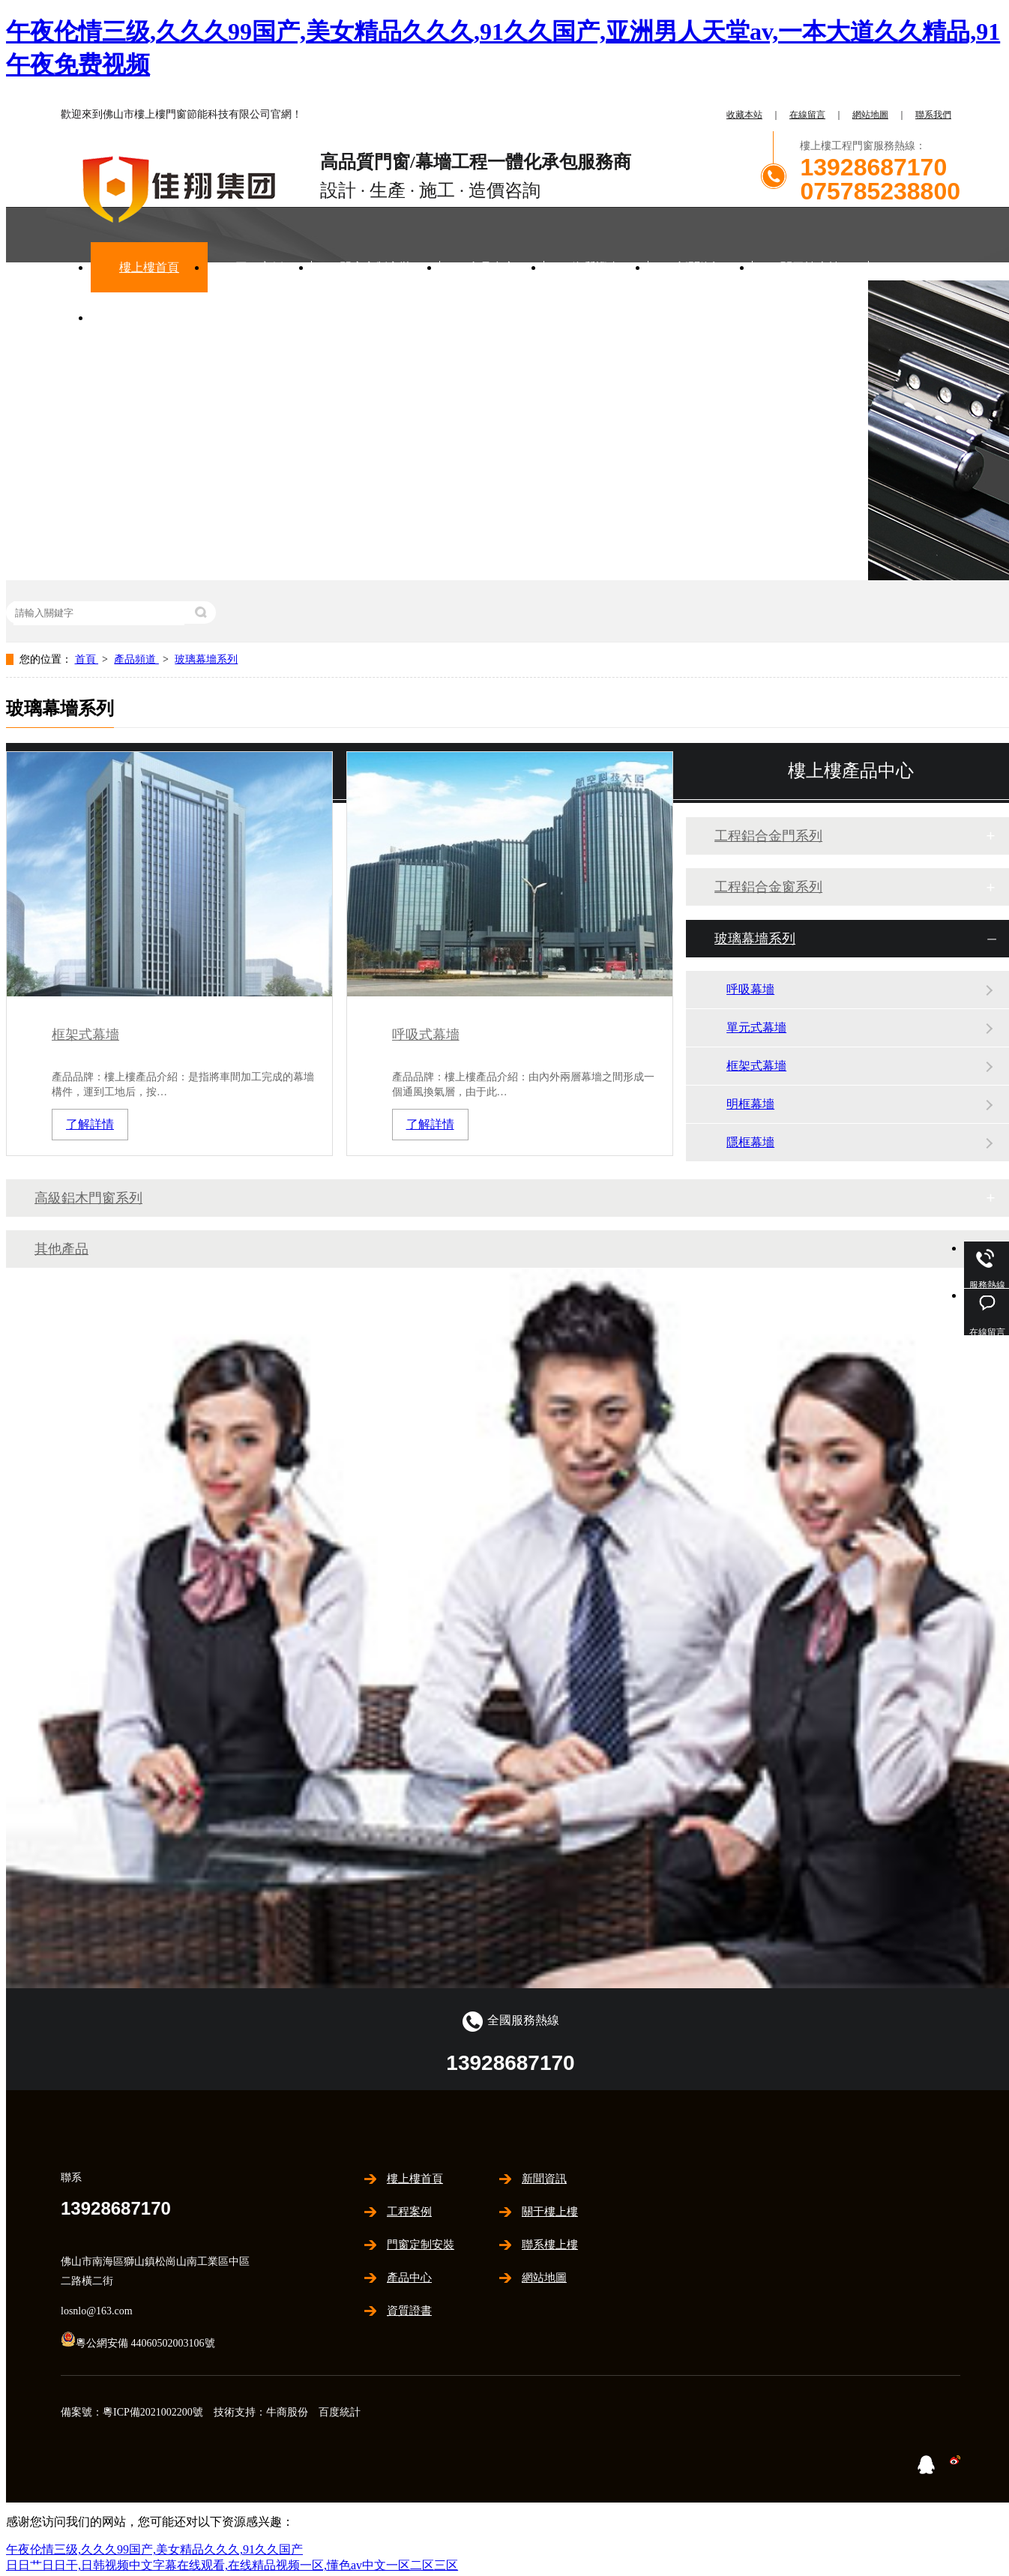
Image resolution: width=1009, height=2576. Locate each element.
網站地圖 (870, 114)
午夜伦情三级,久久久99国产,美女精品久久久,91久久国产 (154, 2549)
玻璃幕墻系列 (206, 659)
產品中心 (492, 267)
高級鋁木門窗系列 (88, 1198)
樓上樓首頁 (149, 267)
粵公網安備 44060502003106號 (138, 2343)
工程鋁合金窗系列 (768, 886)
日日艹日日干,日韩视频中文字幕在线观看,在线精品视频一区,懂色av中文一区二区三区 (232, 2565)
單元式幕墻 (756, 1027)
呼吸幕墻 (750, 989)
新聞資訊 (700, 267)
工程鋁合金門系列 (768, 835)
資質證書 (596, 267)
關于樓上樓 (810, 267)
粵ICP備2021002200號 (153, 2412)
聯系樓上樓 (149, 317)
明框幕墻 (750, 1104)
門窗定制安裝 (376, 267)
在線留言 (807, 114)
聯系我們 (933, 114)
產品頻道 (136, 659)
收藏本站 (744, 114)
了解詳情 (90, 1124)
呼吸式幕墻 (426, 1034)
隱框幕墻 (750, 1142)
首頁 (87, 659)
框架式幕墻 (85, 1034)
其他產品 (61, 1249)
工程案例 (259, 267)
